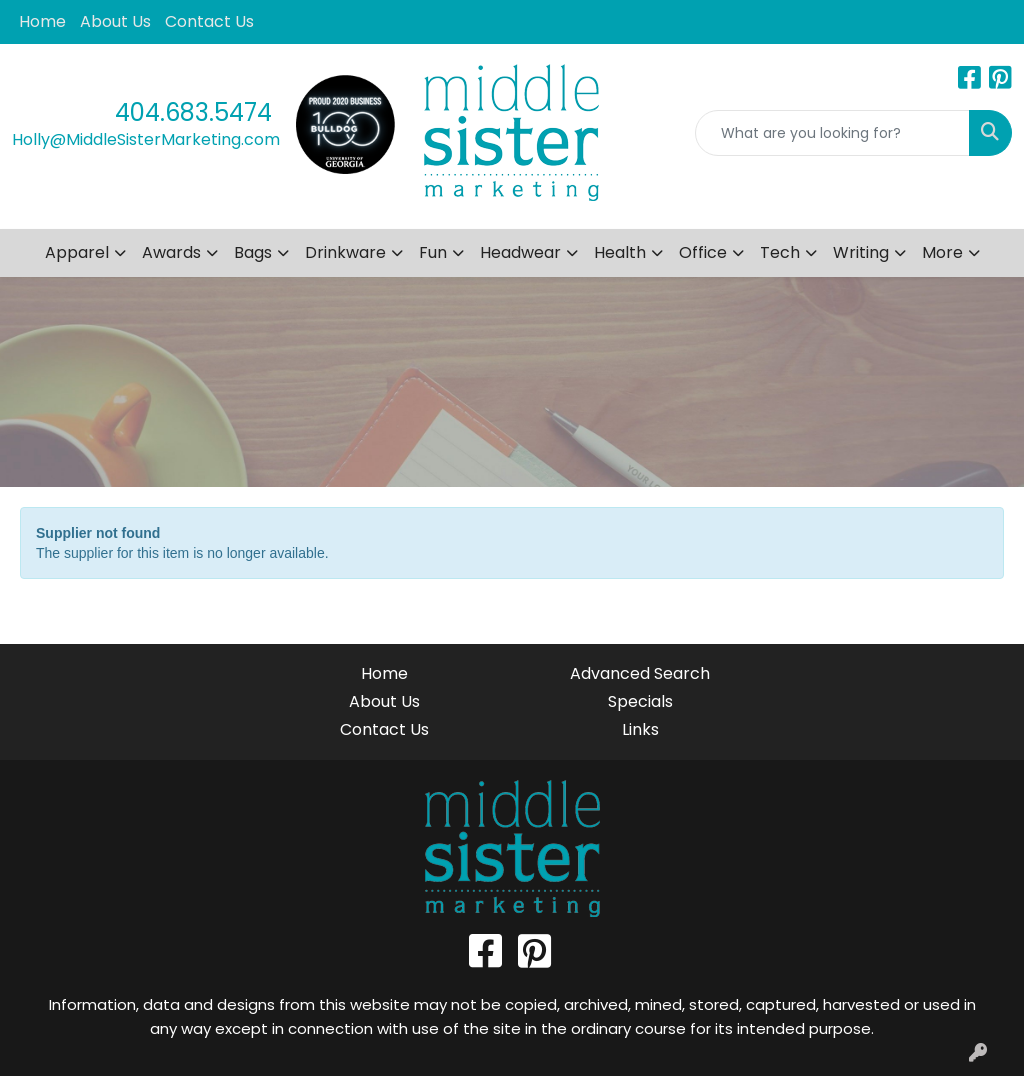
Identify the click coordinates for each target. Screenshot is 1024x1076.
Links (640, 729)
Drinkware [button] (345, 252)
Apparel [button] (77, 252)
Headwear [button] (520, 252)
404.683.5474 (193, 112)
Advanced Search (640, 673)
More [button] (942, 252)
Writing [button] (861, 252)
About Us (115, 21)
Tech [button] (780, 252)
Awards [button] (171, 252)
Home (42, 21)
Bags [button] (253, 252)
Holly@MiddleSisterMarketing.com (146, 139)
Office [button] (703, 252)
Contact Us (209, 21)
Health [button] (620, 252)
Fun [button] (433, 252)
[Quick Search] (832, 133)
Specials (640, 701)
